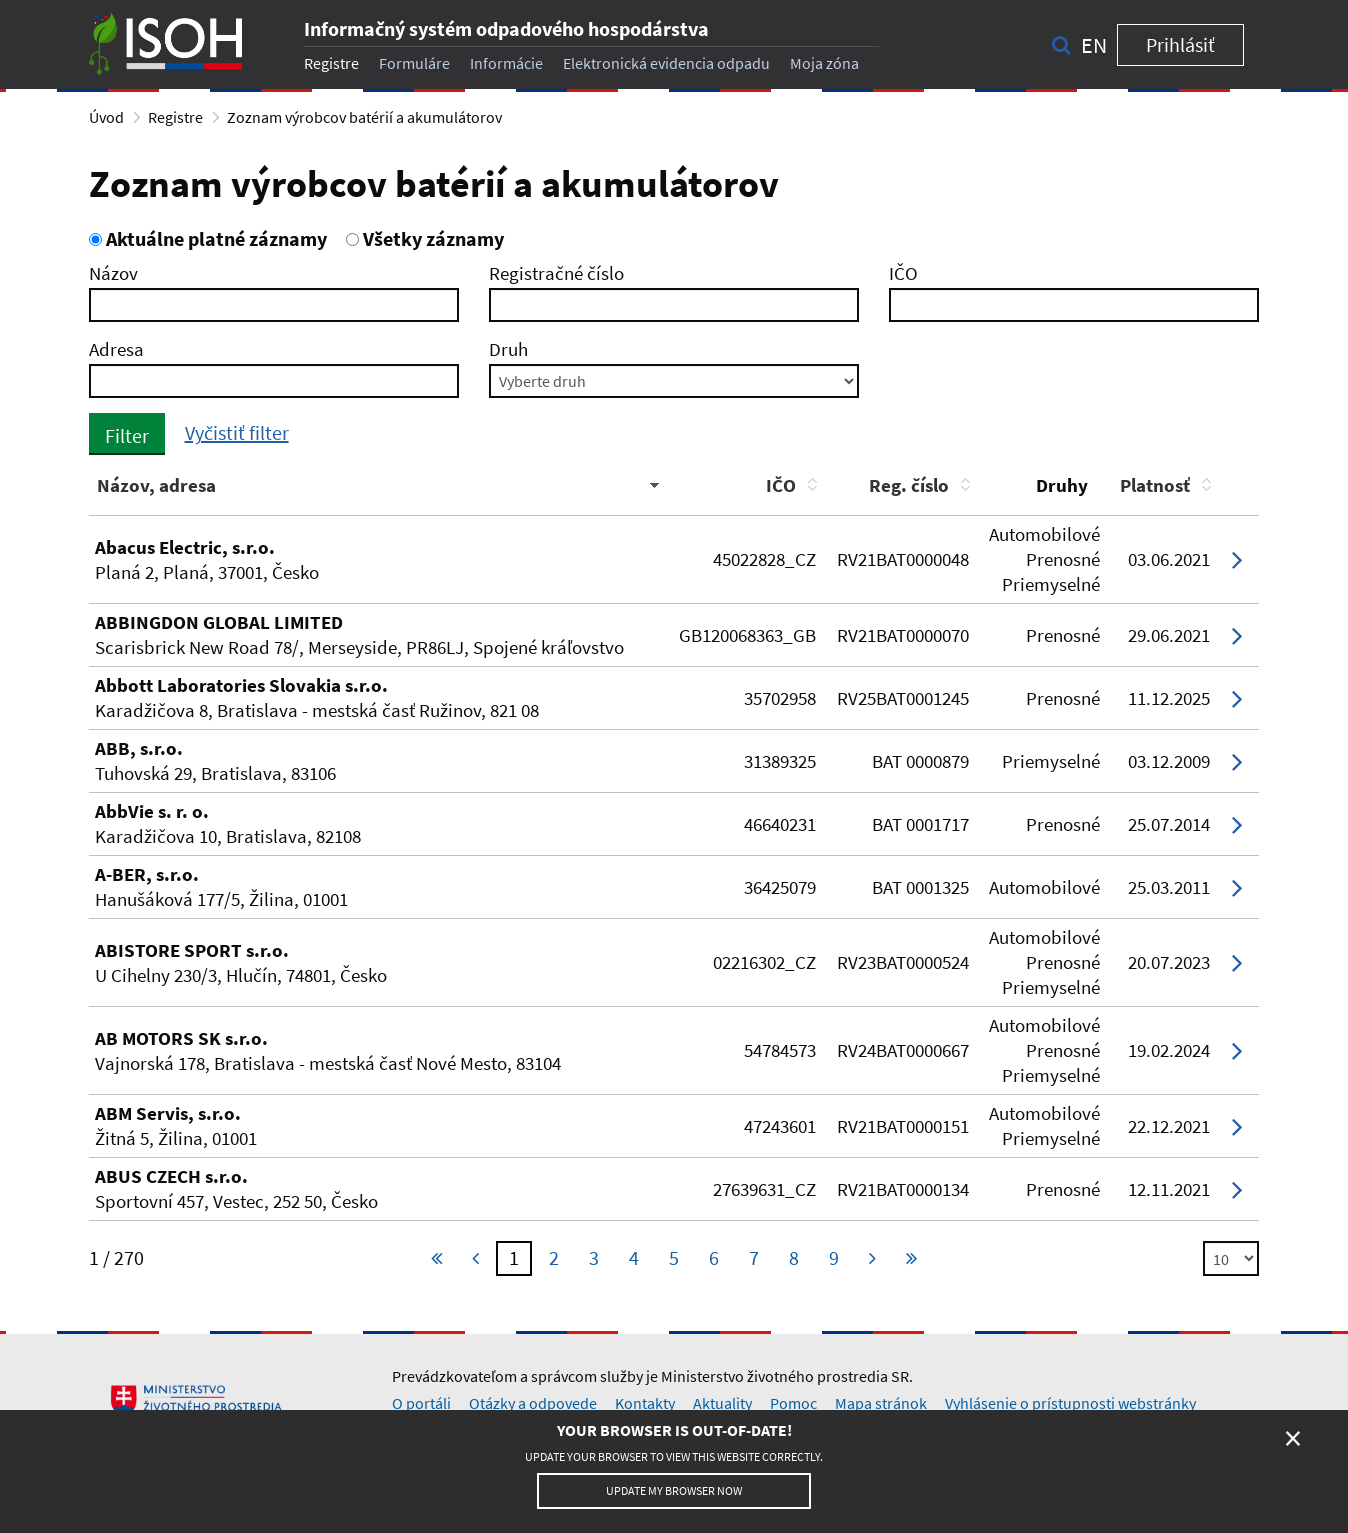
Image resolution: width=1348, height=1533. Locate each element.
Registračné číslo (556, 273)
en (1094, 45)
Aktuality (722, 1403)
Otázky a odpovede (533, 1403)
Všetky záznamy (425, 238)
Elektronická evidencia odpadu (666, 63)
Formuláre (414, 63)
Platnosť (1155, 485)
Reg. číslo (909, 485)
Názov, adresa (156, 485)
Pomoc (793, 1403)
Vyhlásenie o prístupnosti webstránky (1070, 1403)
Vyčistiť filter (237, 432)
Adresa (116, 349)
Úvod (106, 117)
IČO (903, 273)
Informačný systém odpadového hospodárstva (506, 28)
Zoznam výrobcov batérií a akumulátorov (364, 117)
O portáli (421, 1403)
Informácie (506, 63)
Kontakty (645, 1403)
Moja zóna (824, 63)
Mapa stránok (881, 1403)
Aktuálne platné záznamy (208, 238)
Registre (331, 63)
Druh (508, 349)
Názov (113, 273)
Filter (127, 435)
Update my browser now (674, 1490)
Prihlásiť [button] (1180, 44)
